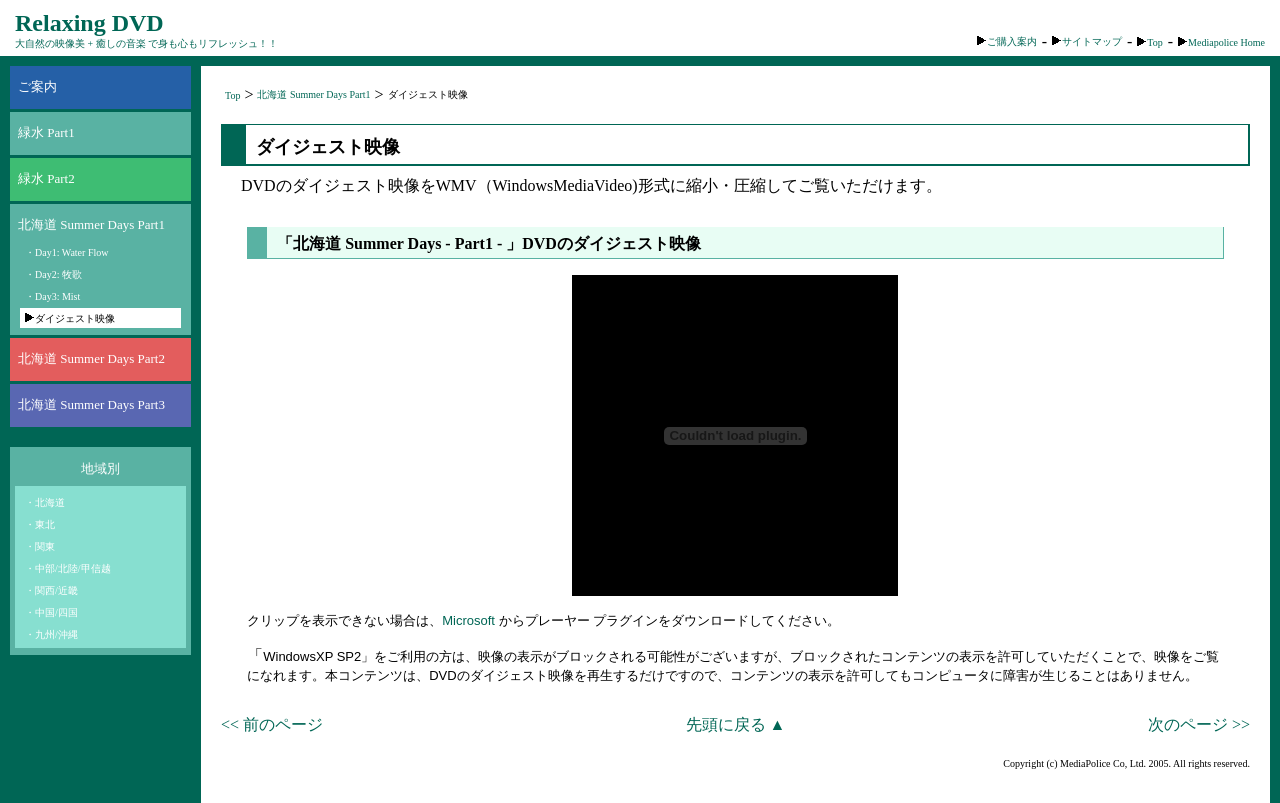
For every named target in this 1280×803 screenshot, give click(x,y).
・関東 (40, 546)
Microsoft (468, 620)
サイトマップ (1087, 41)
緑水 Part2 (46, 178)
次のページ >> (1199, 724)
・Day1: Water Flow (66, 252)
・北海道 (45, 502)
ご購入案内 (1007, 41)
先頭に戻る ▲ (736, 724)
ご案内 (37, 86)
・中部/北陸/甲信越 (68, 568)
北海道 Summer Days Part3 (91, 404)
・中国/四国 (51, 612)
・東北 (40, 524)
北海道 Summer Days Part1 (91, 224)
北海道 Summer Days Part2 (91, 358)
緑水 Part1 (46, 132)
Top (1149, 42)
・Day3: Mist (52, 296)
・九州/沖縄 (51, 634)
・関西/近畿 (51, 590)
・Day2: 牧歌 (53, 274)
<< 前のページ (272, 724)
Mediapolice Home (1221, 42)
